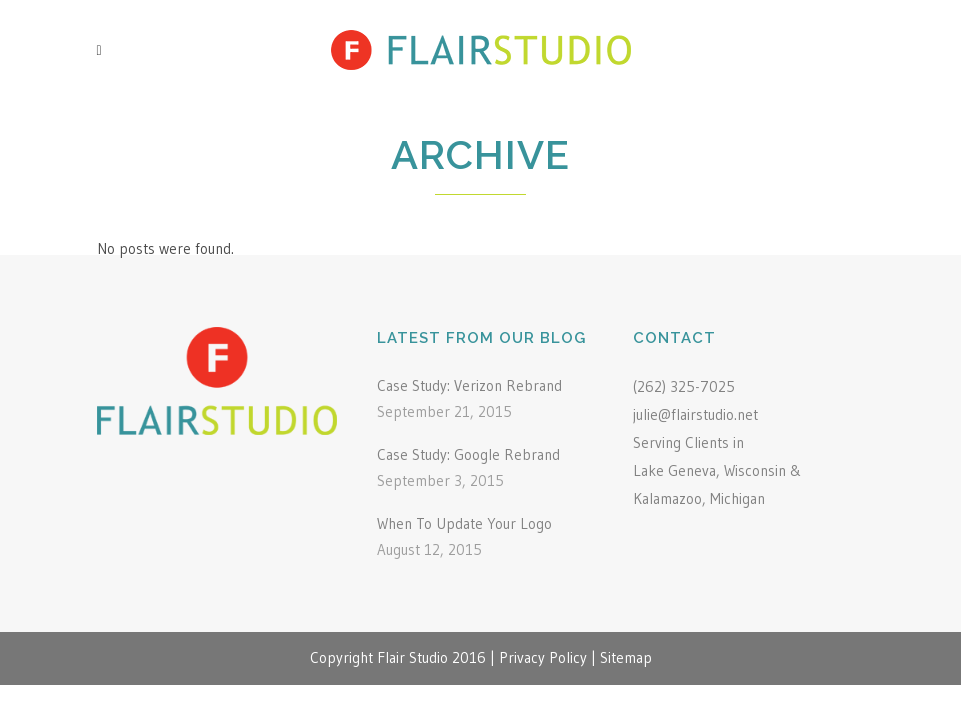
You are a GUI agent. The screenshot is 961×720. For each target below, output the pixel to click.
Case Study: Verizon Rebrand (469, 385)
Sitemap (626, 657)
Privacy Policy (543, 657)
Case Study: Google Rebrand (468, 454)
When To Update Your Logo (464, 523)
